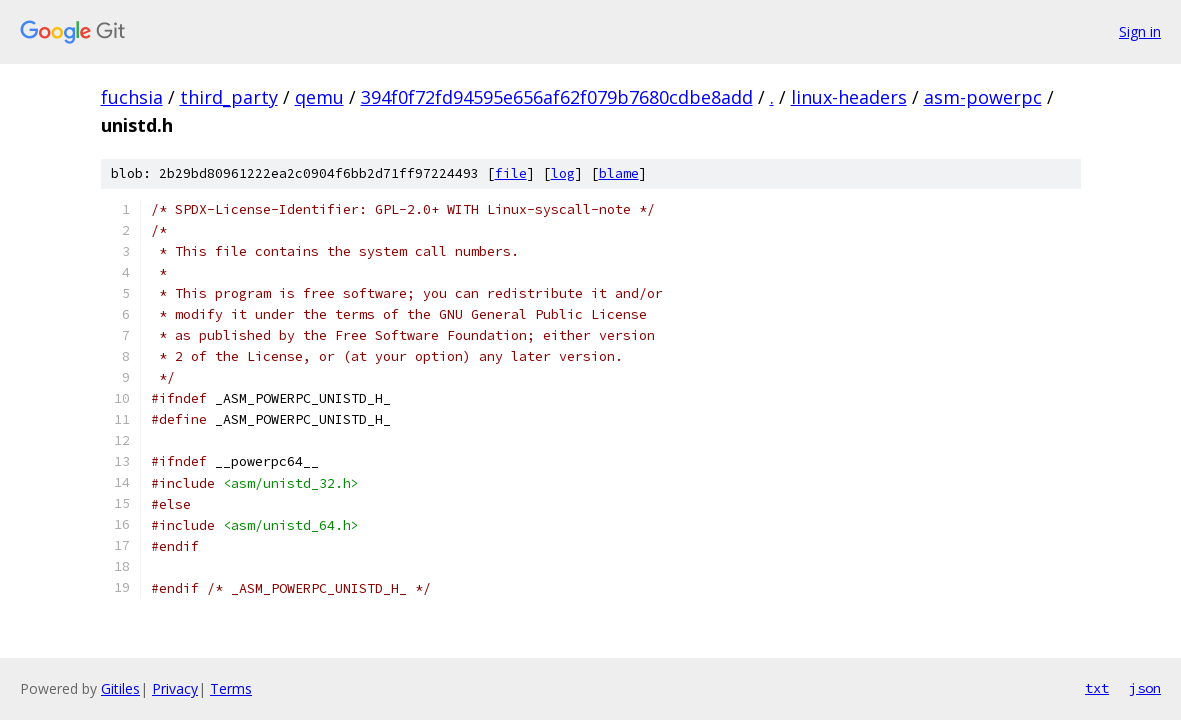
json (1145, 688)
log (563, 173)
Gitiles (120, 688)
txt (1097, 688)
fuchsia (132, 97)
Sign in (1140, 31)
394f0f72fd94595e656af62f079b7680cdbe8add (557, 97)
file (511, 173)
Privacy (175, 688)
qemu (319, 97)
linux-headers (849, 97)
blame (619, 173)
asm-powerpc (983, 97)
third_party (229, 97)
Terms (231, 688)
